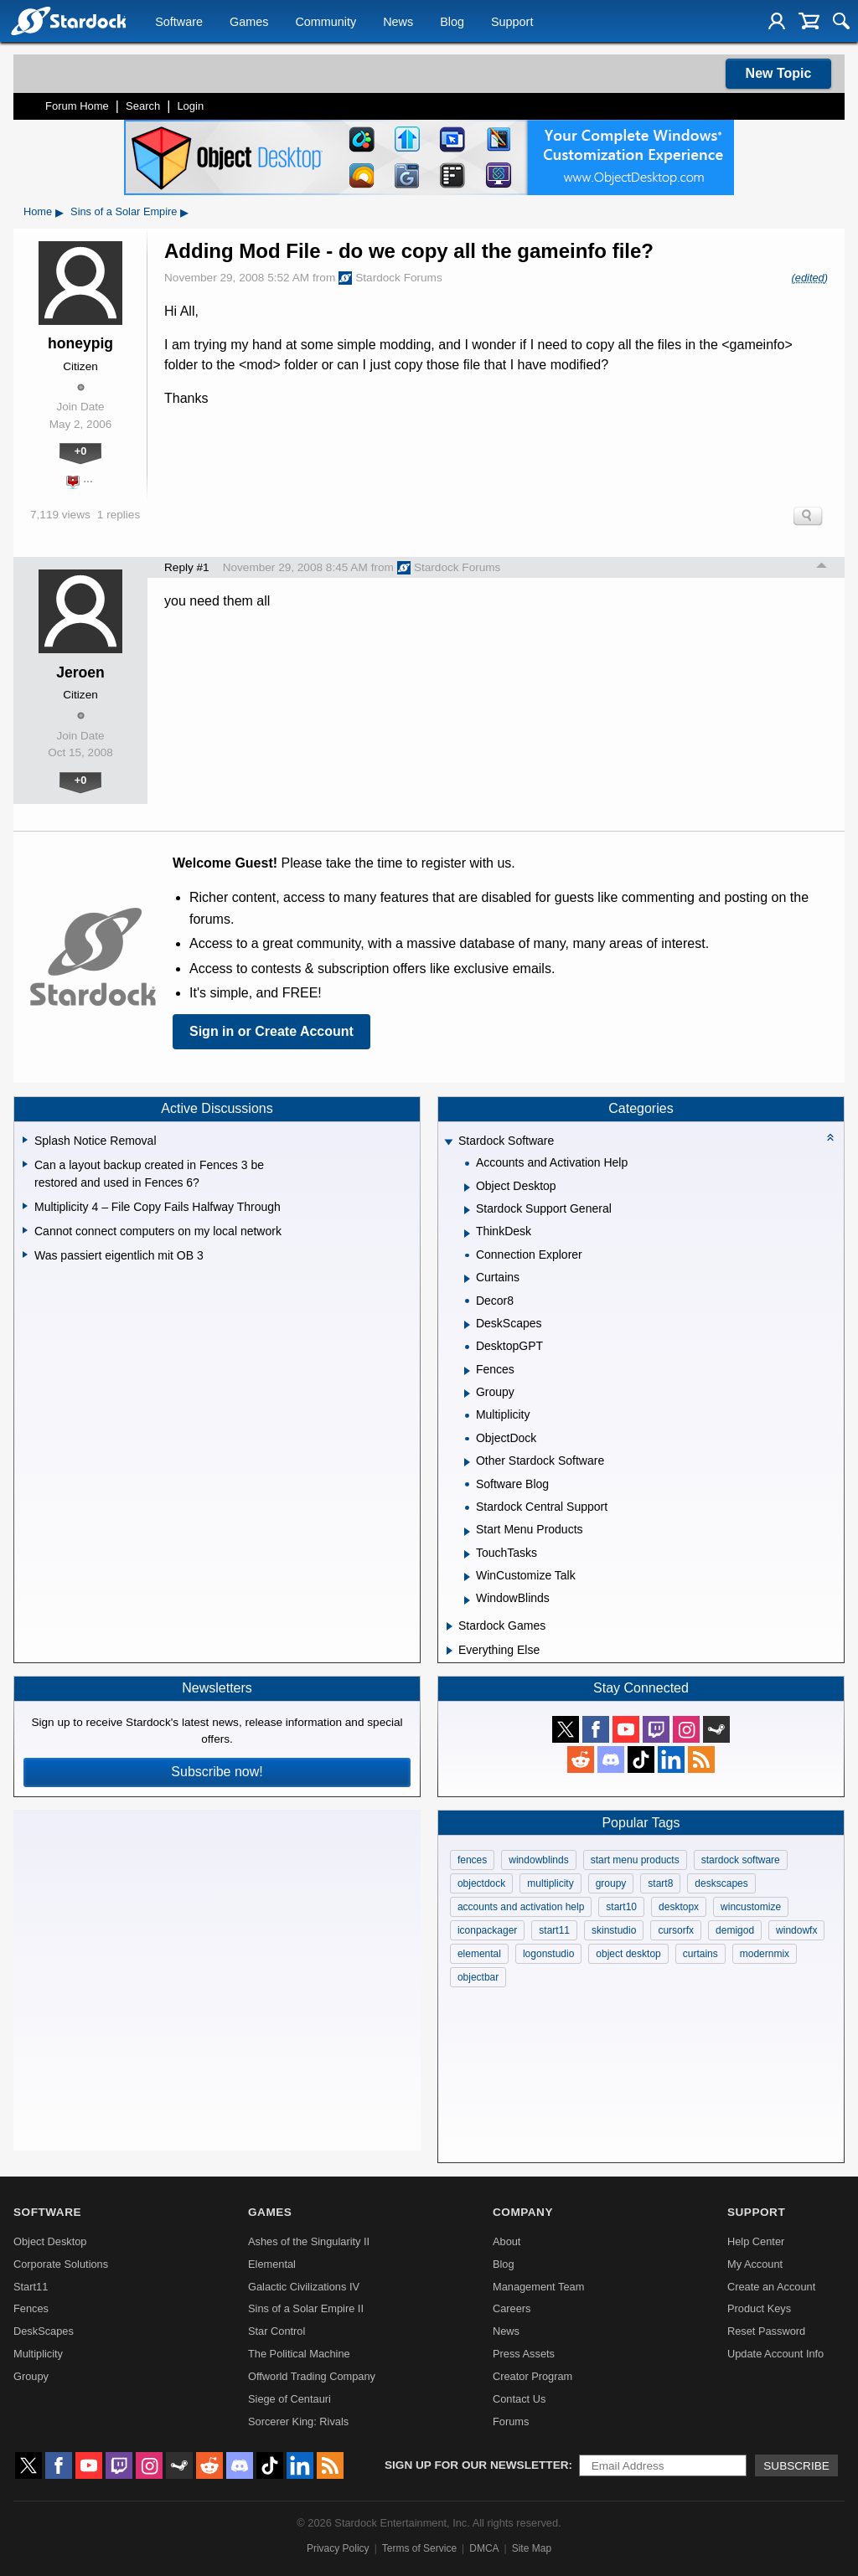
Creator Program (532, 2376)
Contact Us (519, 2399)
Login (190, 106)
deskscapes (721, 1883)
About (506, 2241)
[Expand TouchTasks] (467, 1554)
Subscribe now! (216, 1772)
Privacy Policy (338, 2548)
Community (325, 21)
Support (512, 21)
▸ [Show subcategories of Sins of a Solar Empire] (184, 212)
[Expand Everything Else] (449, 1650)
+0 (81, 451)
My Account (755, 2264)
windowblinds (538, 1860)
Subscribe (796, 2466)
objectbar (478, 1977)
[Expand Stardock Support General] (467, 1210)
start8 (660, 1883)
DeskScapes (43, 2331)
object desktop (628, 1954)
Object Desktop (50, 2241)
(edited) (810, 277)
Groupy (31, 2376)
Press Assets (524, 2353)
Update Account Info (775, 2353)
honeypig (80, 343)
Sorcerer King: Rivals (298, 2421)
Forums (511, 2421)
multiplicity (550, 1883)
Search (143, 106)
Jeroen (80, 672)
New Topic (779, 73)
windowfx (796, 1930)
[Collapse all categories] (830, 1137)
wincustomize (751, 1907)
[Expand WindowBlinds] (467, 1600)
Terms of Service (419, 2548)
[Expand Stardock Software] (448, 1143)
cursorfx (676, 1930)
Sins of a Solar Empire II (306, 2308)
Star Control (276, 2331)
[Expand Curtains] (467, 1279)
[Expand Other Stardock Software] (467, 1462)
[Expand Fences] (467, 1371)
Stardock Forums (390, 278)
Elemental (272, 2264)
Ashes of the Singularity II (309, 2241)
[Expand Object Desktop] (467, 1187)
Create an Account (771, 2286)
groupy (611, 1883)
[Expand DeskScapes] (467, 1325)
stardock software (740, 1860)
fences (472, 1860)
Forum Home (77, 106)
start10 (621, 1907)
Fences (31, 2308)
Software (179, 21)
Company (523, 2212)
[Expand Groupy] (467, 1393)
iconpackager (487, 1930)
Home (37, 211)
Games (249, 21)
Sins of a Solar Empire (123, 211)
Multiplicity (38, 2353)
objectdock (481, 1883)
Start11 (30, 2286)
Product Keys (759, 2308)
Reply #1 (186, 567)
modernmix (764, 1954)
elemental (479, 1954)
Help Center (755, 2241)
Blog (452, 21)
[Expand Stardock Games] (449, 1626)
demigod (735, 1930)
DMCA (484, 2548)
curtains (700, 1954)
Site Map (531, 2548)
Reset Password (766, 2331)
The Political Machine (299, 2353)
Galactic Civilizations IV (303, 2286)
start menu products (635, 1860)
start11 (554, 1930)
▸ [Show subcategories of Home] (59, 212)
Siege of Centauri (289, 2399)
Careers (512, 2308)
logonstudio (548, 1954)
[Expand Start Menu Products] (467, 1532)
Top (822, 568)
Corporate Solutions (60, 2264)
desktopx (679, 1907)
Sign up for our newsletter (477, 2465)
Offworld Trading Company (311, 2376)
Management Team (538, 2286)
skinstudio (614, 1930)
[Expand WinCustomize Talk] (467, 1577)
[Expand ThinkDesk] (467, 1233)
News (398, 21)
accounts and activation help (520, 1907)
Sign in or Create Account (271, 1031)
